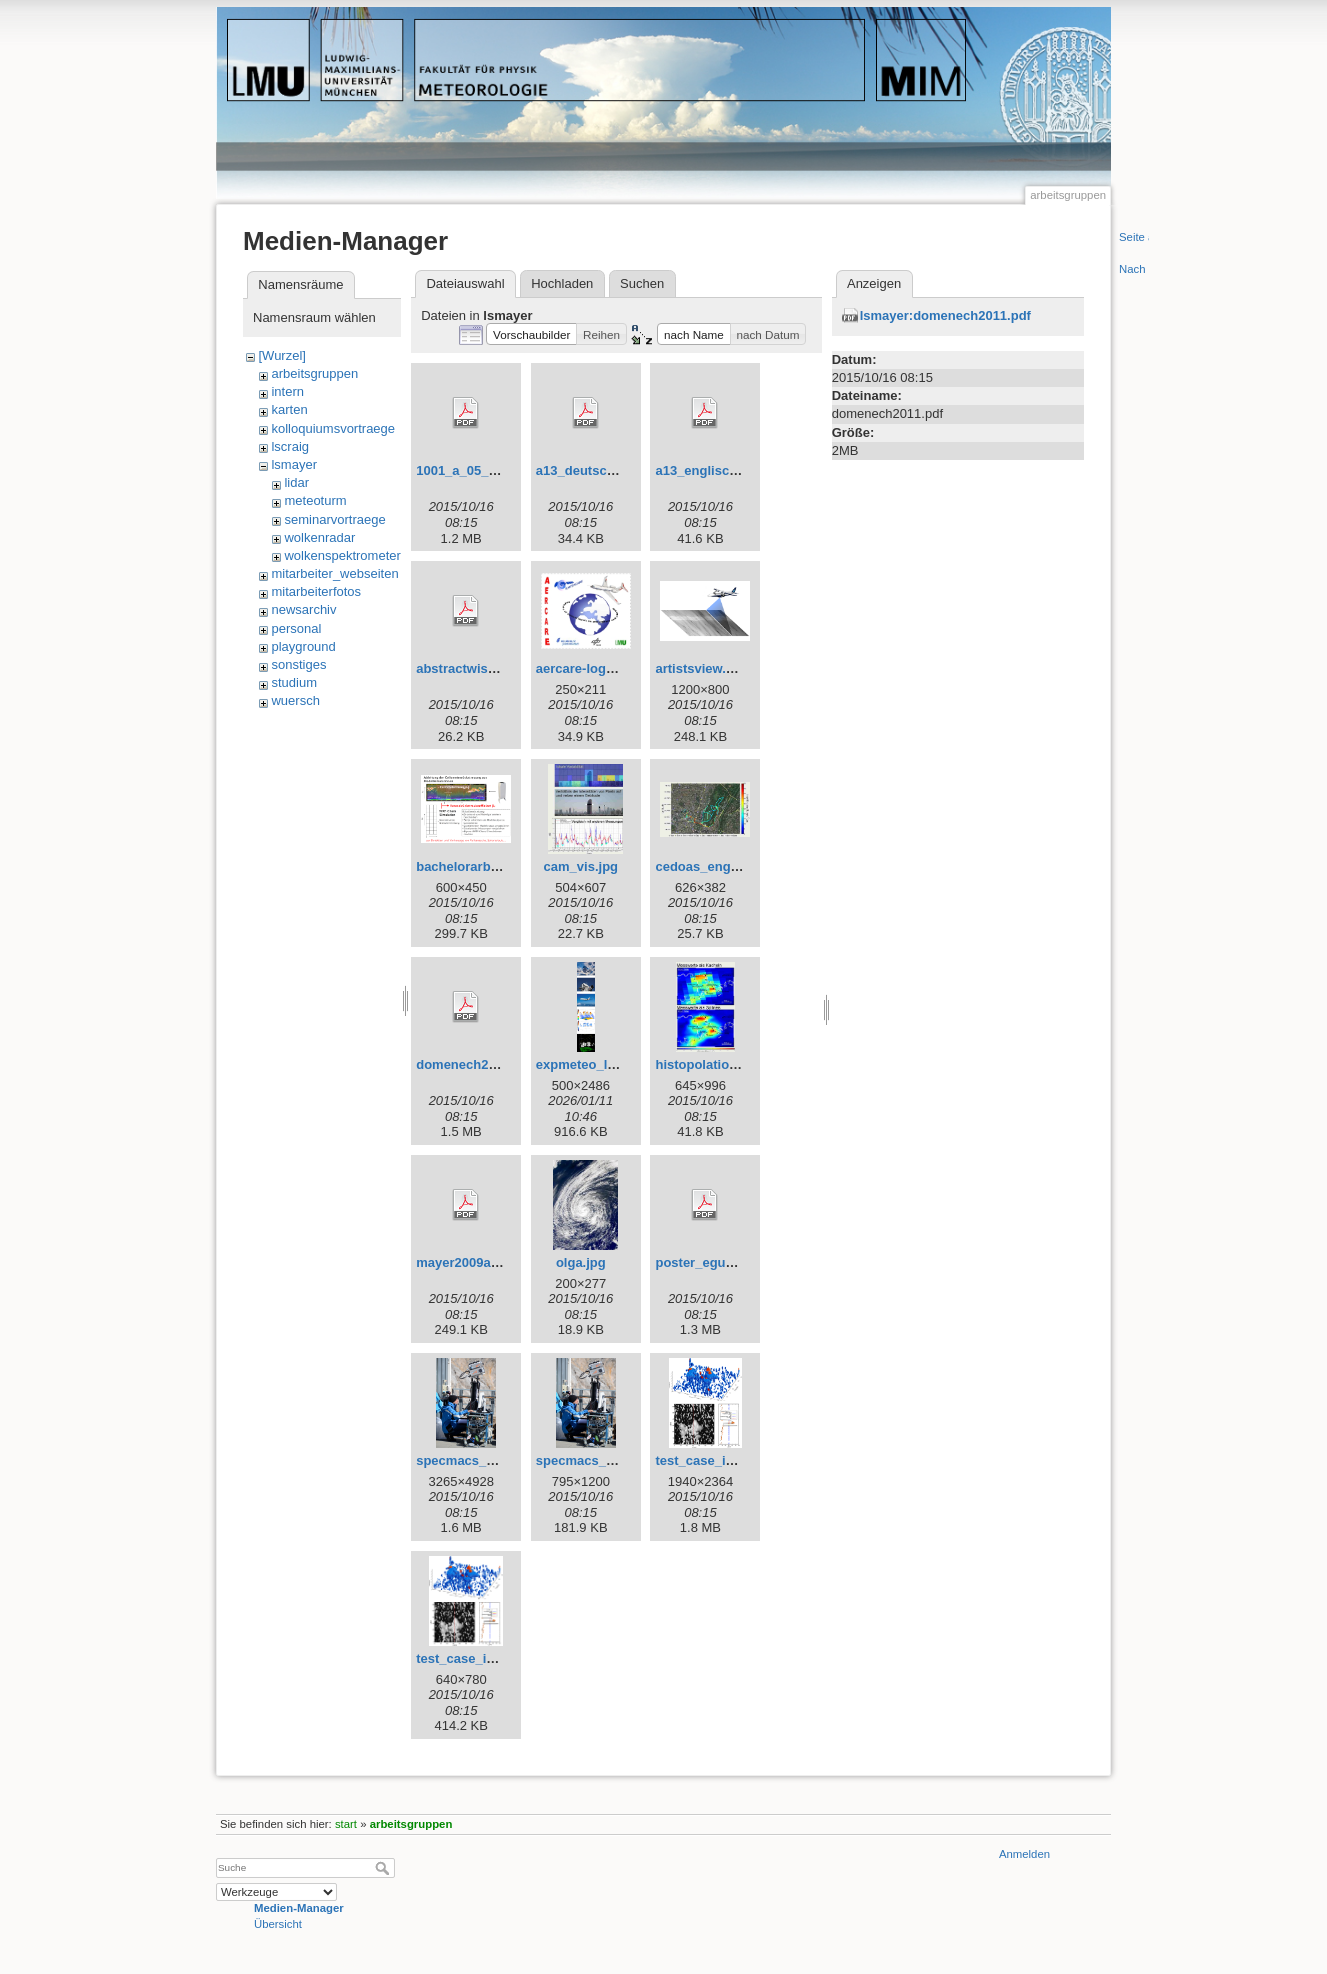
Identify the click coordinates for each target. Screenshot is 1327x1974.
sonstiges (298, 664)
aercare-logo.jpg (586, 668)
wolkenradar (319, 537)
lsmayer (294, 464)
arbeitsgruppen (314, 373)
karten (289, 409)
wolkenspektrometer (342, 555)
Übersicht (278, 1924)
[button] (531, 334)
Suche (384, 1868)
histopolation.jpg (707, 1064)
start (346, 1824)
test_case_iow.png (712, 1460)
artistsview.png (702, 668)
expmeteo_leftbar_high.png (621, 1064)
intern (287, 391)
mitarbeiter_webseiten (334, 573)
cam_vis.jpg (581, 866)
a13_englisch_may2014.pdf (739, 470)
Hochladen (562, 283)
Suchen (642, 283)
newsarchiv (303, 609)
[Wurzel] (281, 355)
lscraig (290, 446)
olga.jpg (581, 1262)
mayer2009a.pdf (465, 1262)
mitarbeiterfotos (316, 591)
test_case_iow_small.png (494, 1658)
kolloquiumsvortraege (333, 428)
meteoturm (315, 500)
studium (294, 682)
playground (303, 646)
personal (296, 628)
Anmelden (1024, 1854)
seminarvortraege (334, 519)
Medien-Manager (299, 1908)
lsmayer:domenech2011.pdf (945, 315)
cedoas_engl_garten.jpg (729, 866)
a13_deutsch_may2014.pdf (618, 470)
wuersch (295, 700)
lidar (296, 482)
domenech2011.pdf (475, 1064)
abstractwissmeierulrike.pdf (502, 668)
